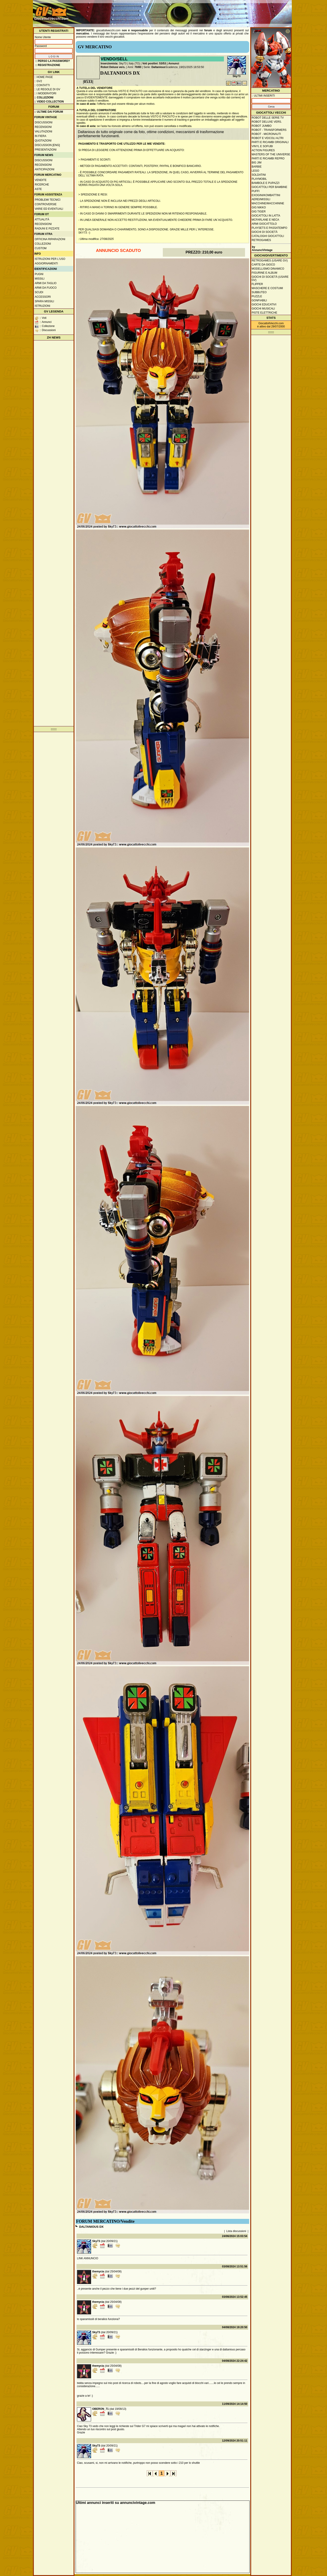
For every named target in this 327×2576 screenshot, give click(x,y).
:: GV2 (38, 81)
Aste (38, 189)
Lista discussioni (236, 2231)
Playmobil (259, 178)
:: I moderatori (45, 93)
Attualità (42, 219)
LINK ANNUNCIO (87, 2258)
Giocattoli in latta (266, 215)
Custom (41, 248)
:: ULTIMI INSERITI (263, 95)
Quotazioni (43, 140)
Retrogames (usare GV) (270, 260)
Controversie (46, 204)
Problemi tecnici (47, 199)
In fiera (40, 136)
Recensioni (43, 127)
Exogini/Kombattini (266, 195)
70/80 (137, 67)
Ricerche (42, 184)
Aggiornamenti (46, 263)
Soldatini (259, 174)
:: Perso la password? (52, 61)
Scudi (39, 292)
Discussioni (43, 122)
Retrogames (261, 240)
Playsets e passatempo (269, 227)
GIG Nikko (259, 207)
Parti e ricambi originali (270, 142)
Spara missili (44, 301)
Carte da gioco (263, 264)
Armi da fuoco (46, 287)
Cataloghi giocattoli (268, 236)
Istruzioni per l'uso (50, 259)
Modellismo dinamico (268, 268)
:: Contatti (42, 85)
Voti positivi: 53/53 (154, 63)
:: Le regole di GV (47, 89)
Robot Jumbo (262, 125)
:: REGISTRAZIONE (47, 65)
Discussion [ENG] (47, 145)
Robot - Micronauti (266, 134)
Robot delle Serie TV (268, 117)
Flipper (257, 284)
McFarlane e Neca (265, 219)
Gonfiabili (259, 300)
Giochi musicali (263, 308)
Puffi (256, 191)
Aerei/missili (261, 199)
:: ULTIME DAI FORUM (48, 111)
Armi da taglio (46, 283)
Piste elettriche (264, 312)
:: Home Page (43, 77)
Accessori (43, 296)
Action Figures (263, 150)
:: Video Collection (49, 101)
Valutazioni (43, 131)
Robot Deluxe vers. (113, 67)
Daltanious (158, 67)
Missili (40, 278)
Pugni (39, 274)
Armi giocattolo (264, 223)
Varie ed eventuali (49, 208)
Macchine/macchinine (268, 203)
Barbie (257, 166)
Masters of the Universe (271, 154)
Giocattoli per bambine (269, 187)
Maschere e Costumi (267, 288)
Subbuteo (259, 292)
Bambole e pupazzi (265, 183)
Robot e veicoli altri (267, 138)
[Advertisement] (208, 11)
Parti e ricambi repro (268, 158)
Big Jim (256, 162)
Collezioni (43, 243)
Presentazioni (46, 149)
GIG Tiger (259, 211)
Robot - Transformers (269, 130)
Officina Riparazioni (50, 239)
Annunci (173, 63)
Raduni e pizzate (47, 228)
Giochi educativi (264, 304)
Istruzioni (42, 305)
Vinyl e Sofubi (262, 146)
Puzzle (257, 296)
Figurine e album (264, 272)
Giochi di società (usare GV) (270, 278)
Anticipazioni (44, 169)
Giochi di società (264, 232)
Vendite (41, 180)
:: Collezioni (43, 97)
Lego (255, 170)
